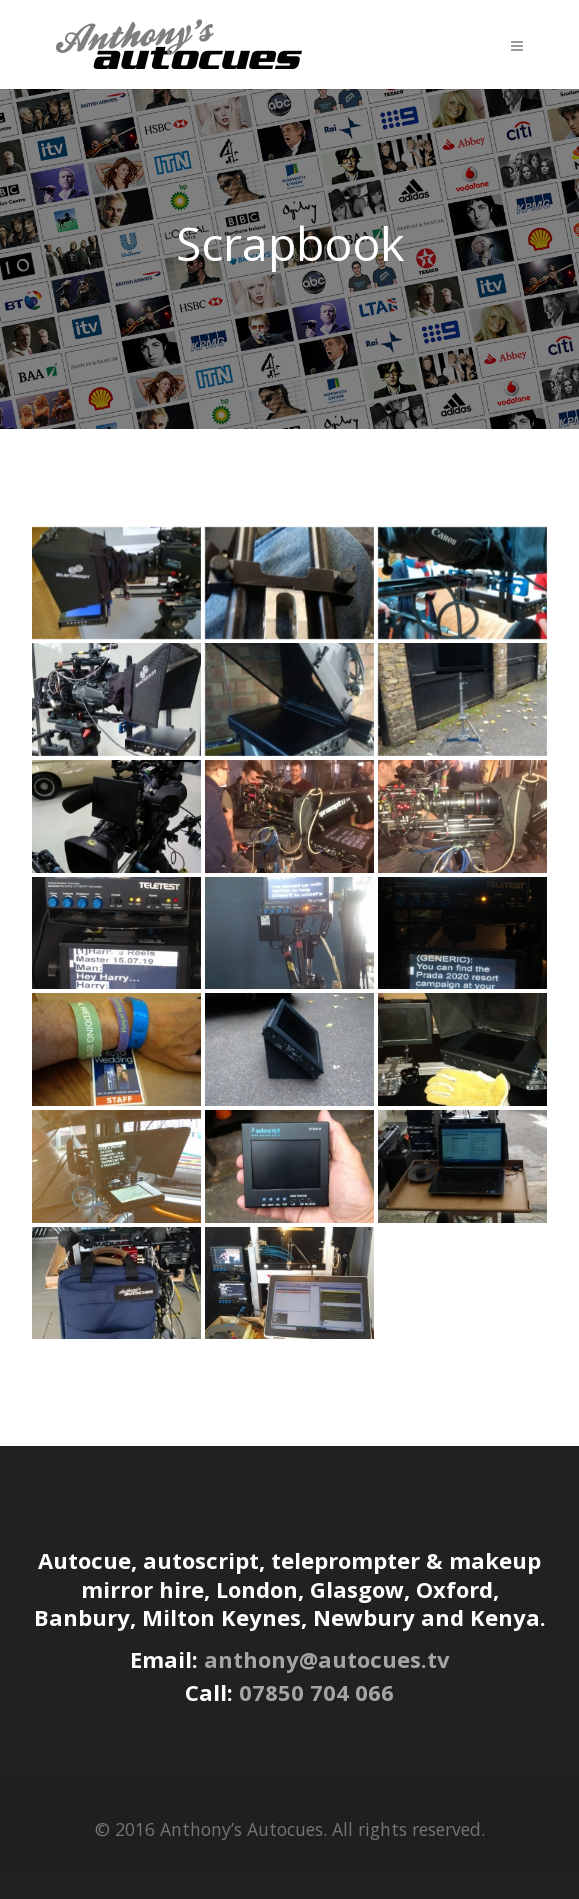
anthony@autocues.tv (327, 1659)
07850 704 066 (316, 1692)
